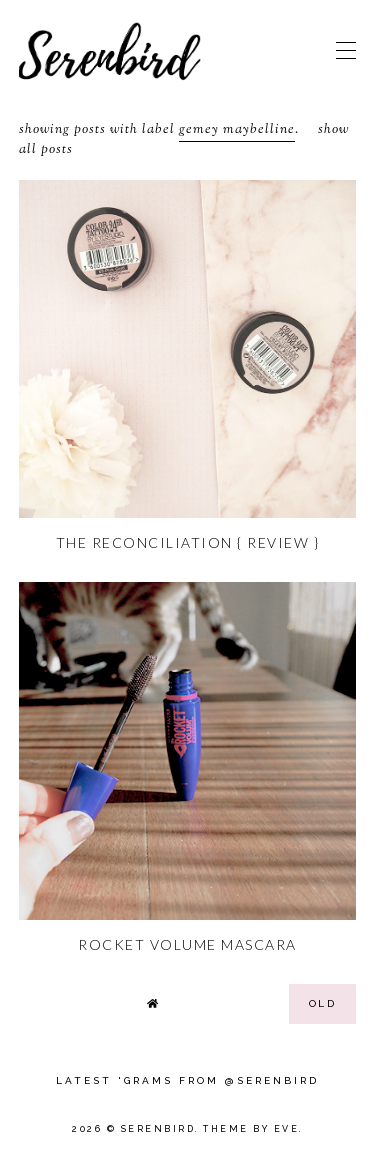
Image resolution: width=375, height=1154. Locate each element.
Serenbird (158, 1129)
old (323, 1003)
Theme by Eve (251, 1129)
